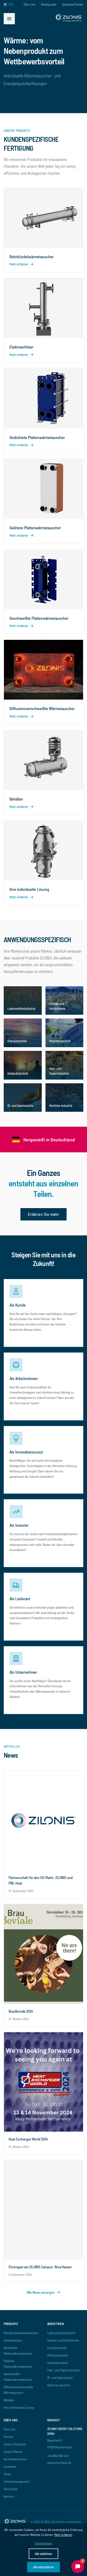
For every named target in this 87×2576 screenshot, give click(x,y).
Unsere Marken (13, 2452)
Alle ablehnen (43, 2554)
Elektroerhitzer (13, 2340)
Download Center (72, 4)
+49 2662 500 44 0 (58, 2456)
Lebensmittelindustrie (61, 2333)
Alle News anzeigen (43, 2292)
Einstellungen (43, 2543)
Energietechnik (57, 2348)
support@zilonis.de (59, 2462)
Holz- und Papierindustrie (63, 2370)
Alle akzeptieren (43, 2567)
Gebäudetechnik (57, 2363)
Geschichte (11, 2489)
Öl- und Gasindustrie (60, 2378)
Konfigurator (49, 4)
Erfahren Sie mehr (43, 1214)
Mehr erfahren (63, 2535)
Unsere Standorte (15, 2444)
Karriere (9, 2496)
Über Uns (29, 4)
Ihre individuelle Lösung (19, 2407)
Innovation (10, 2466)
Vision (7, 2474)
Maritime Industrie (58, 2385)
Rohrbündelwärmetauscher (21, 2333)
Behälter (9, 2400)
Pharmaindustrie (57, 2355)
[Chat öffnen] (77, 2566)
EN (11, 4)
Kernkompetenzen (15, 2459)
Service (8, 2437)
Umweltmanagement (17, 2481)
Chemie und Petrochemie (63, 2340)
